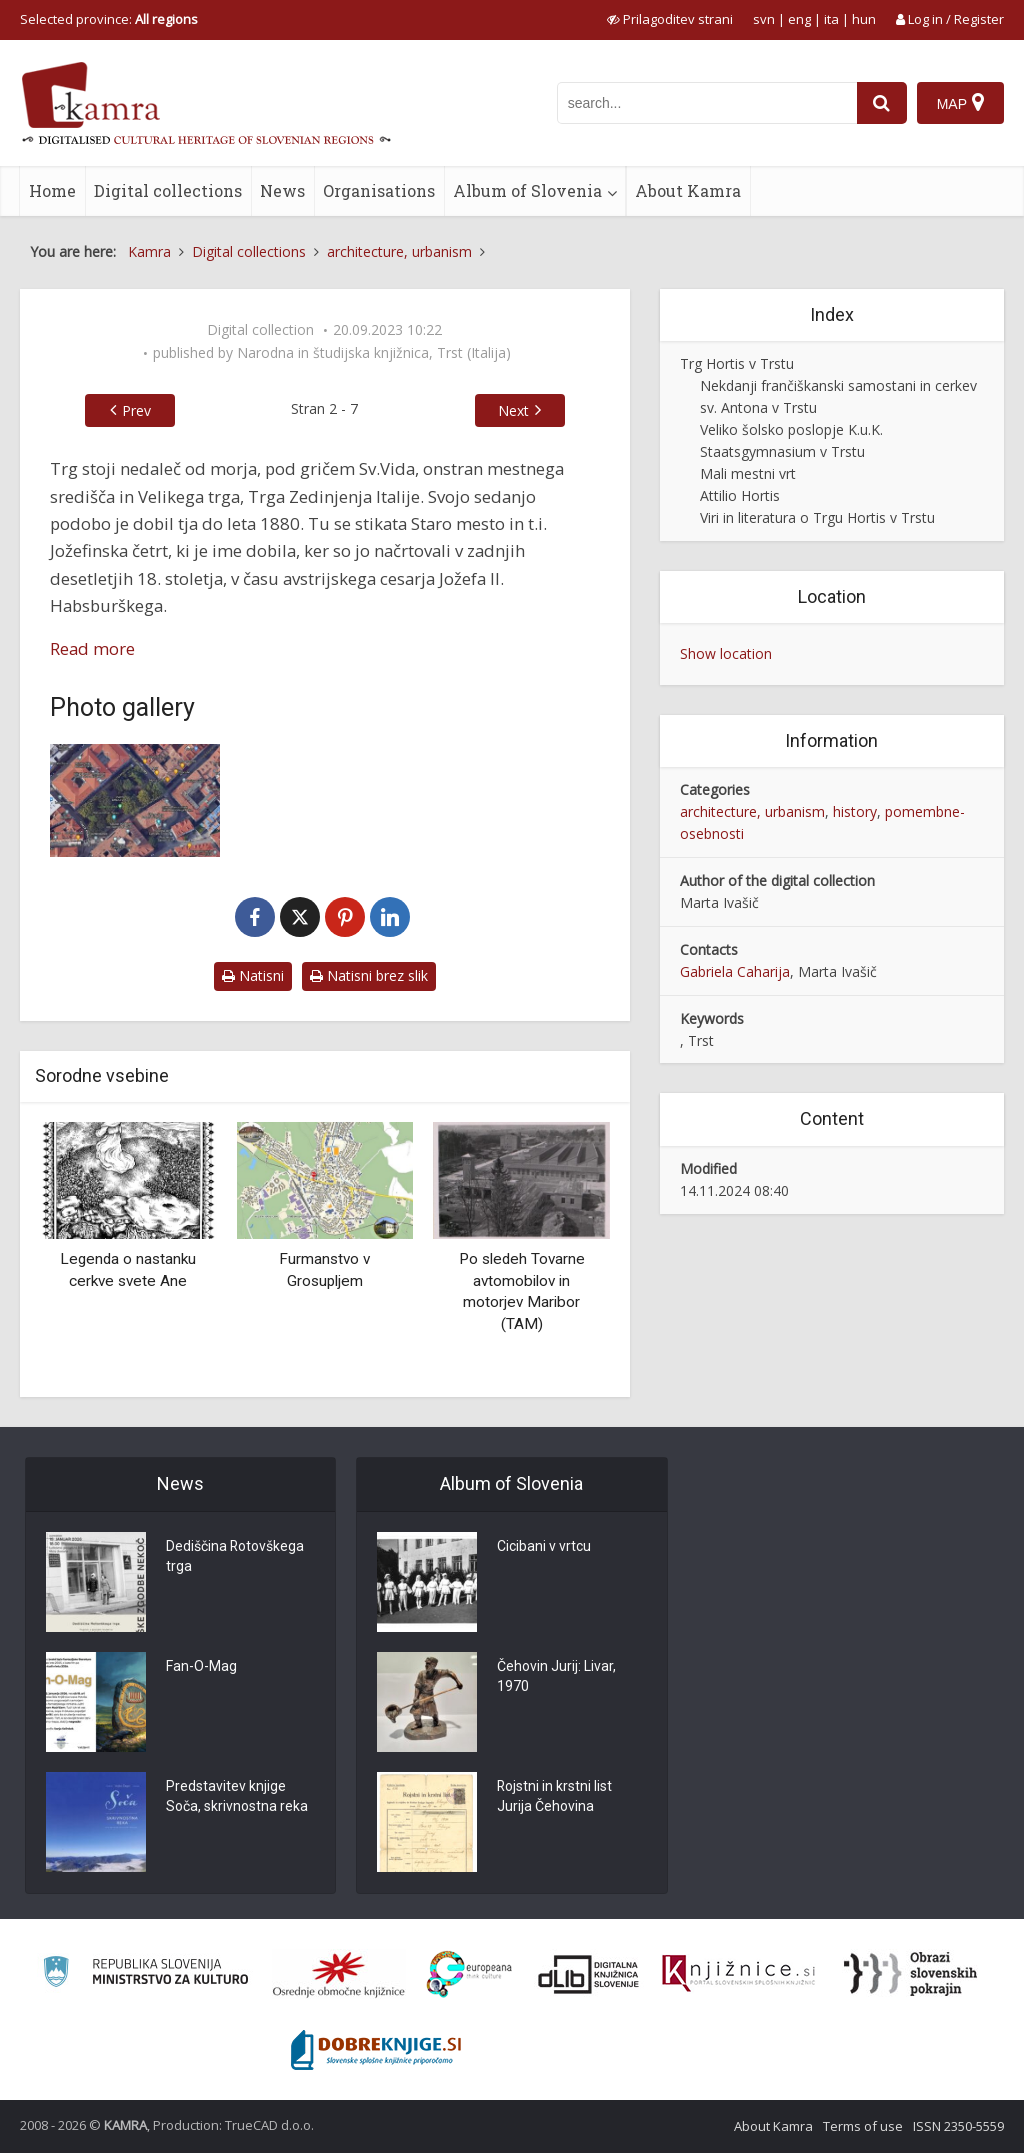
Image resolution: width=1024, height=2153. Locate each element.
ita (831, 19)
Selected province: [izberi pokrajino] (109, 19)
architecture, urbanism (752, 811)
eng (799, 19)
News (282, 190)
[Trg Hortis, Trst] (135, 800)
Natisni (253, 975)
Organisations (379, 190)
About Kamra (688, 190)
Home (52, 190)
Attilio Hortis (740, 495)
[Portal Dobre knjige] (376, 2050)
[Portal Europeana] (469, 1974)
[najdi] (882, 103)
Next (513, 410)
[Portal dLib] (589, 1974)
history (855, 811)
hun (864, 19)
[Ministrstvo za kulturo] (145, 1974)
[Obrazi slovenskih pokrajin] (910, 1974)
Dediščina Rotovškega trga (235, 1557)
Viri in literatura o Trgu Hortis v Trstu (817, 517)
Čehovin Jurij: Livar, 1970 (556, 1677)
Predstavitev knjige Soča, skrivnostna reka (237, 1797)
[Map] (960, 103)
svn (764, 19)
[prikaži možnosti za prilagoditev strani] (670, 19)
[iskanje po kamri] (707, 103)
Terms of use (863, 2126)
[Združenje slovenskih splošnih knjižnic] (738, 1974)
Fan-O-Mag (201, 1667)
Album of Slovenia (527, 190)
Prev (136, 410)
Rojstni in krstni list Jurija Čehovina (555, 1797)
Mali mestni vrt (748, 473)
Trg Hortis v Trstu (737, 363)
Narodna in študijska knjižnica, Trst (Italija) (374, 353)
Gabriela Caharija (735, 971)
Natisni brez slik (369, 975)
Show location (726, 653)
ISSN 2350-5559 (958, 2126)
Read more (92, 648)
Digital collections (168, 190)
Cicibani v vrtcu (544, 1547)
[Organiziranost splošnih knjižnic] (339, 1974)
